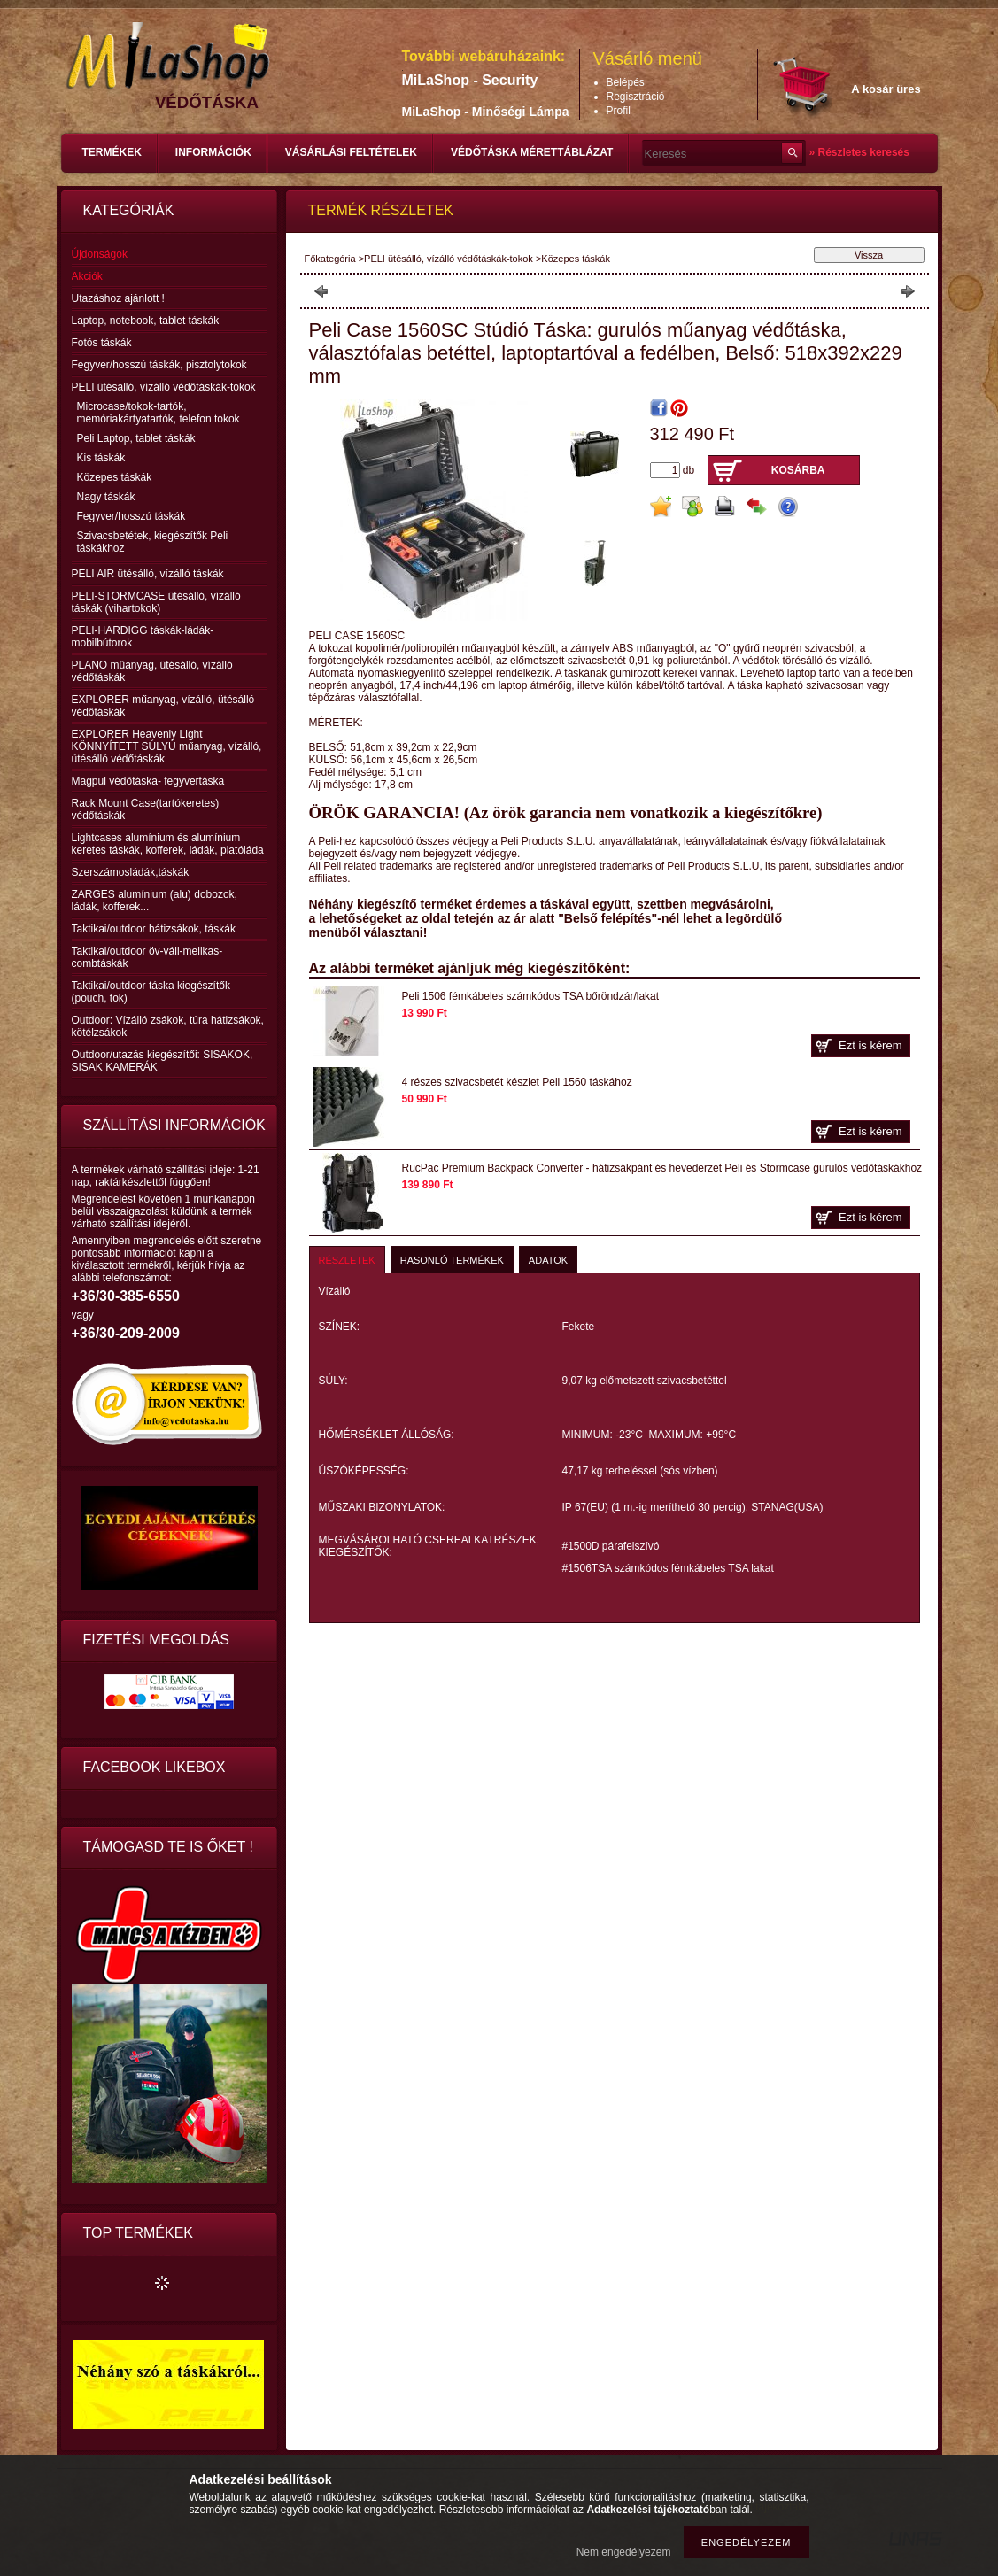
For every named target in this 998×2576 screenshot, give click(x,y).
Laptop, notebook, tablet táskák (146, 320)
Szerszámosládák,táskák (131, 872)
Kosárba (798, 470)
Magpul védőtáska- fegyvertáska (148, 781)
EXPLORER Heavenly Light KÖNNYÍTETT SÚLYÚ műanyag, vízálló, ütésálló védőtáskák (167, 746)
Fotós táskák (102, 343)
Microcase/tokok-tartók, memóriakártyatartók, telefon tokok (158, 412)
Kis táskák (101, 458)
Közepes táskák (114, 477)
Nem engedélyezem (623, 2552)
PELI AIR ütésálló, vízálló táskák (148, 574)
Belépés (626, 82)
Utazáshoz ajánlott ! (118, 298)
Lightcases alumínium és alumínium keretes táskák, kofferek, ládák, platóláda (168, 844)
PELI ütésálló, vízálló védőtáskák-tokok (448, 258)
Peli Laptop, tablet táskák (136, 438)
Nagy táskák (106, 497)
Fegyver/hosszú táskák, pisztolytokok (159, 365)
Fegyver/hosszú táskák (131, 516)
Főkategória (330, 258)
